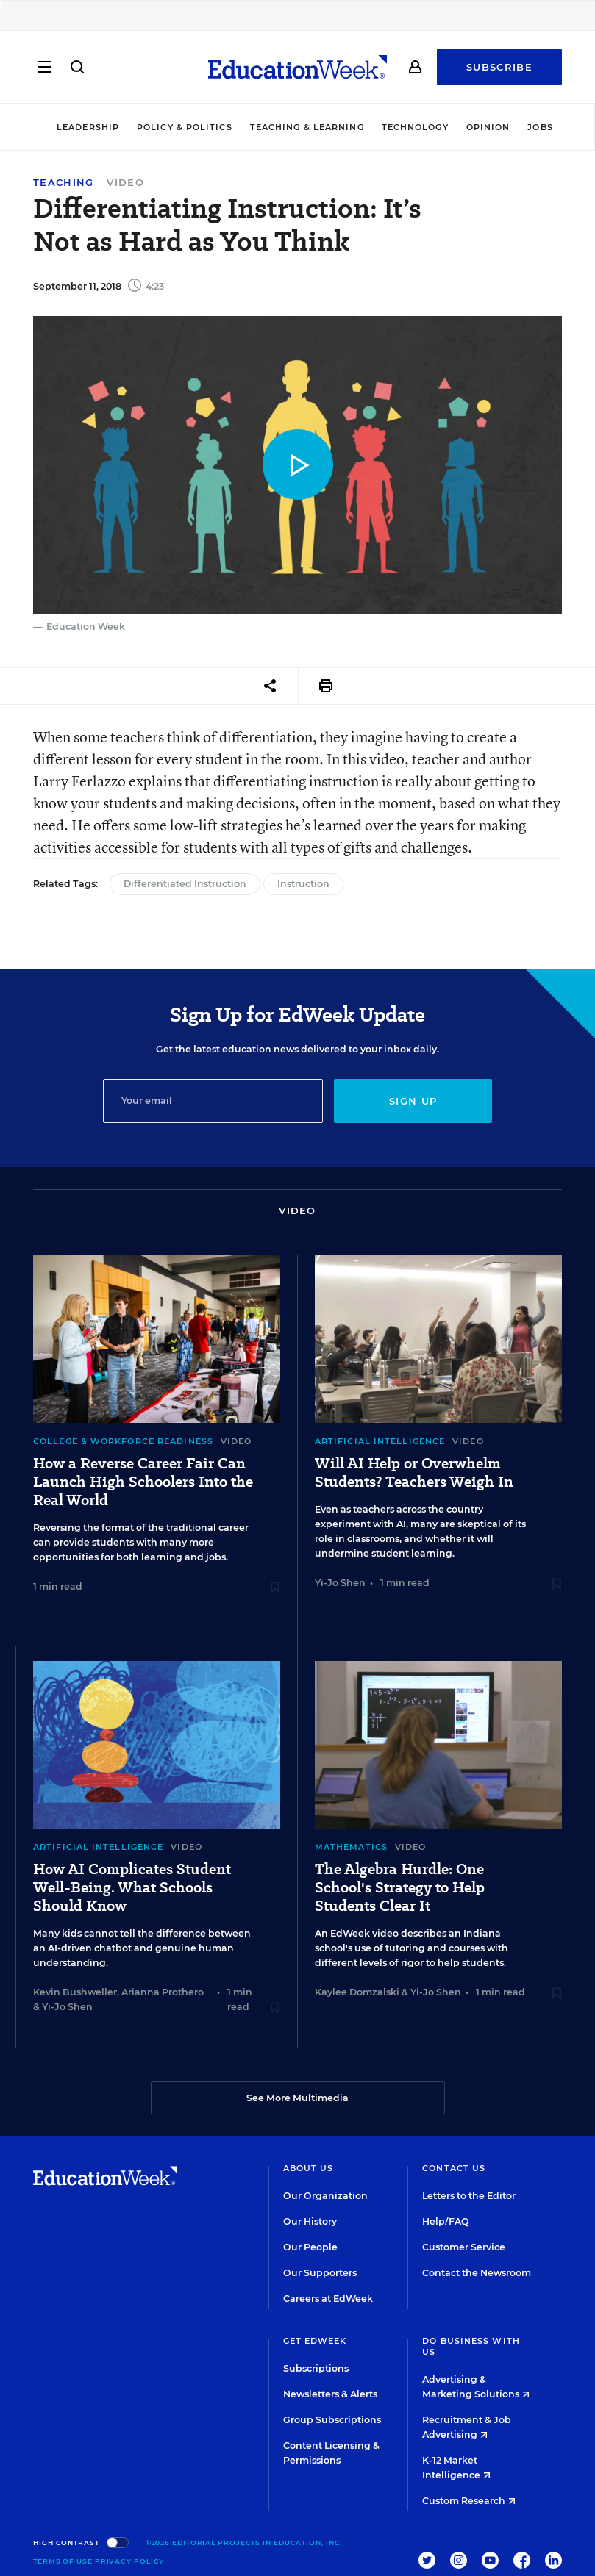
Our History (310, 2221)
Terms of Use (63, 2561)
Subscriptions (316, 2368)
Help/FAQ (445, 2221)
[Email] (213, 1101)
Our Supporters (320, 2272)
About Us (308, 2168)
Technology (415, 127)
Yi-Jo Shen (340, 1582)
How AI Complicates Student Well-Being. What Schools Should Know (132, 1887)
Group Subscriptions (332, 2419)
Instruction (303, 883)
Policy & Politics (184, 127)
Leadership (88, 127)
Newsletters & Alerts (330, 2394)
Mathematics (351, 1847)
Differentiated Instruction (185, 883)
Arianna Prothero (162, 1992)
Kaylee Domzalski (357, 1992)
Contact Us (453, 2168)
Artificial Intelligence (380, 1441)
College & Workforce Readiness (123, 1441)
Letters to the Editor (469, 2195)
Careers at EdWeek (328, 2298)
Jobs (539, 127)
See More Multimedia (297, 2097)
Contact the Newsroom (476, 2272)
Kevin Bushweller (75, 1992)
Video (125, 182)
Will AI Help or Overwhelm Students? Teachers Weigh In (414, 1472)
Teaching (63, 182)
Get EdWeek (315, 2341)
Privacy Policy (130, 2561)
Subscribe (499, 67)
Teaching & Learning (307, 127)
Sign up (413, 1101)
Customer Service (463, 2247)
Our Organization (325, 2195)
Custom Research (469, 2500)
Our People (310, 2247)
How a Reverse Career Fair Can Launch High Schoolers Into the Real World (143, 1482)
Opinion (488, 127)
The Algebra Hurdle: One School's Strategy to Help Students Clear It (400, 1887)
